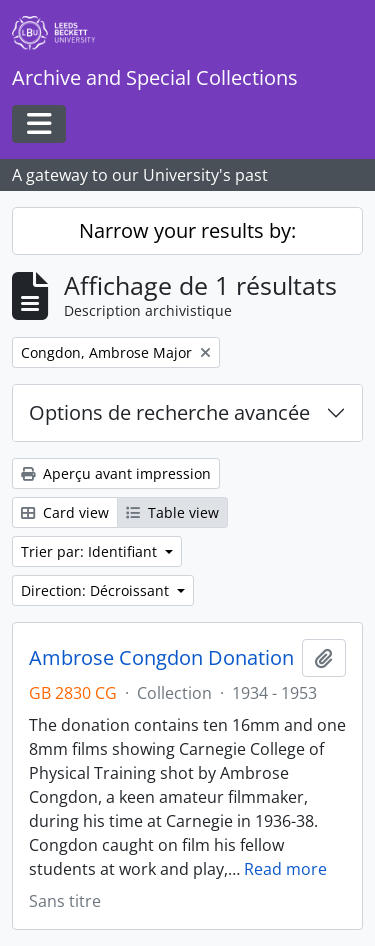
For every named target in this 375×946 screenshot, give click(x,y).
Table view (172, 512)
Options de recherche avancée (169, 412)
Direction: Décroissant (97, 590)
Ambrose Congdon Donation (161, 658)
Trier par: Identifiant (91, 551)
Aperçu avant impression (116, 473)
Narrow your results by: (187, 230)
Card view (65, 512)
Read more (285, 869)
